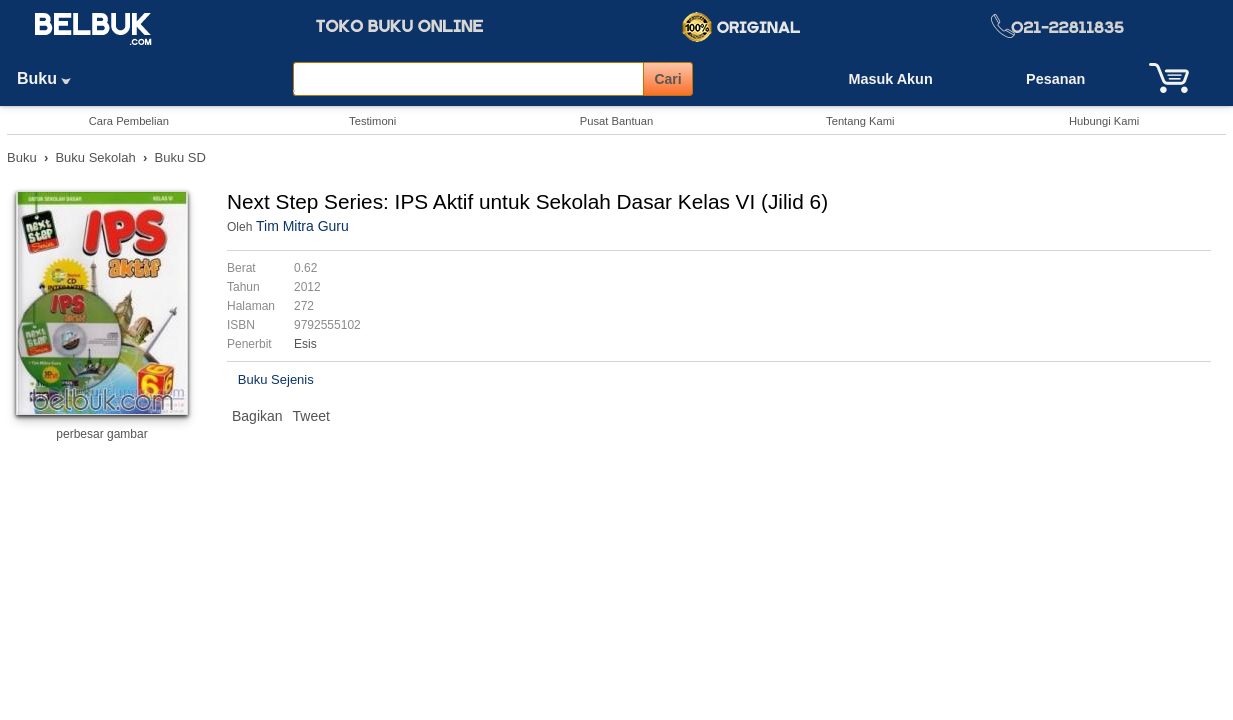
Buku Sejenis (276, 379)
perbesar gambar (101, 434)
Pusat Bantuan (616, 121)
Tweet (311, 416)
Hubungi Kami (1104, 121)
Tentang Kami (860, 121)
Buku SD (180, 157)
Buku (51, 78)
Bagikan (257, 416)
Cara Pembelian (129, 121)
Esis (305, 344)
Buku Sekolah (95, 157)
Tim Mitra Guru (302, 226)
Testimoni (372, 121)
